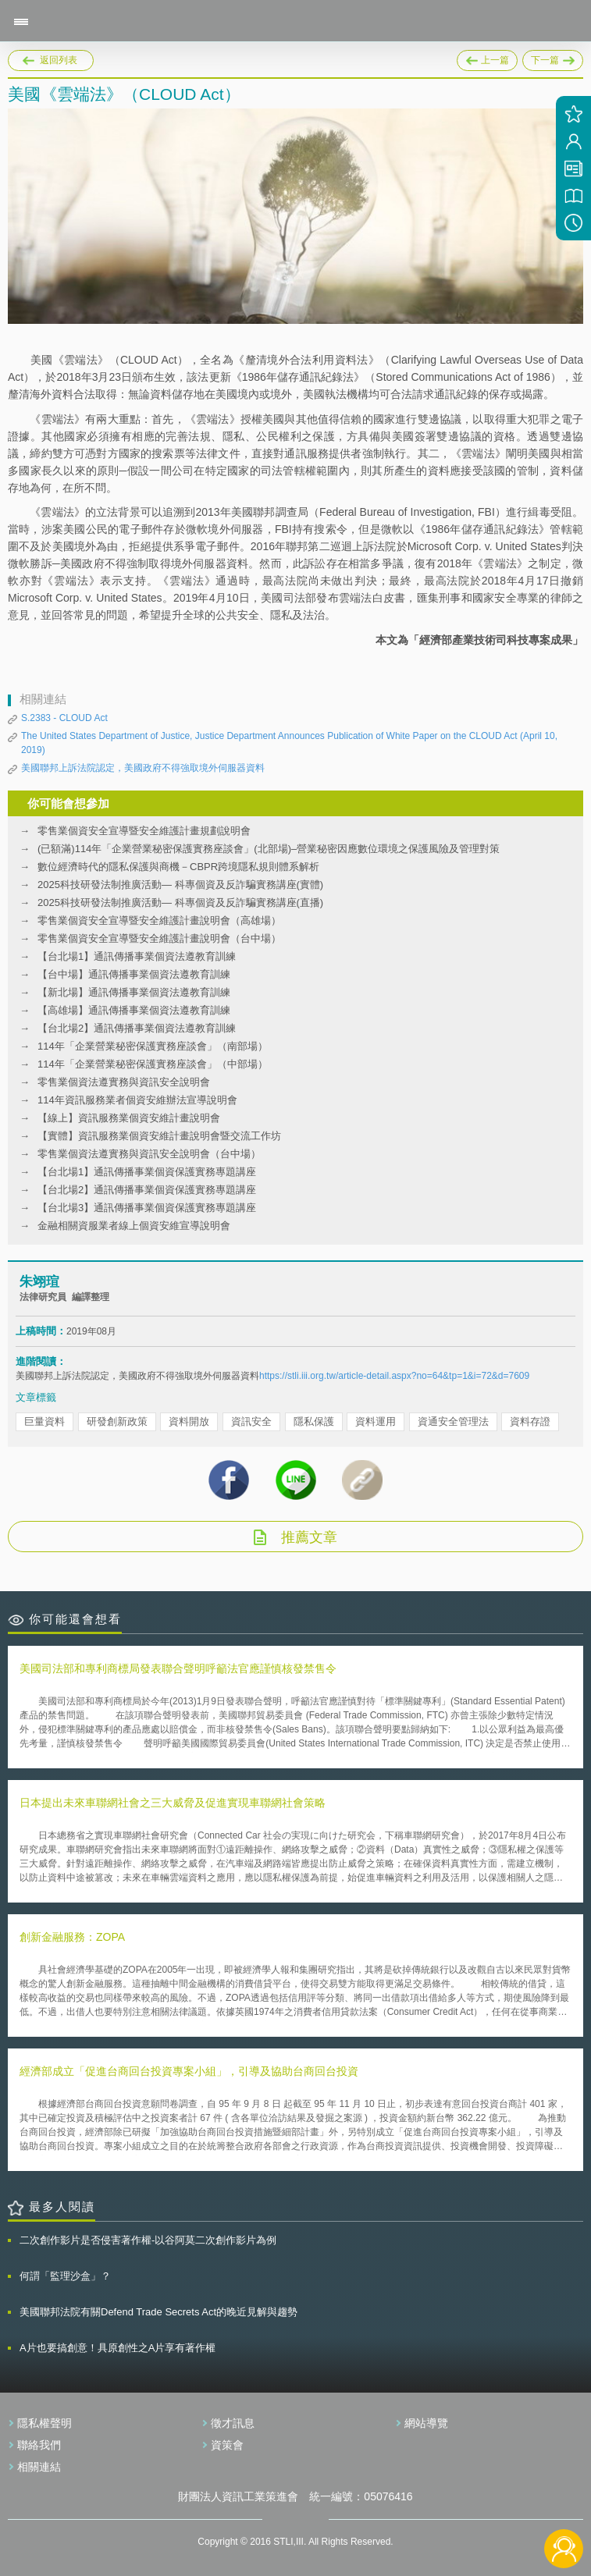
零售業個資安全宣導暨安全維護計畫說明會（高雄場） (159, 920)
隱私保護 (314, 1421)
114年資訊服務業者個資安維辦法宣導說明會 (137, 1100)
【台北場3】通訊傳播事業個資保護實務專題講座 (146, 1207)
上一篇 (487, 58)
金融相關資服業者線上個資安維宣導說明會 (133, 1225)
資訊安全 (251, 1421)
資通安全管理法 (453, 1421)
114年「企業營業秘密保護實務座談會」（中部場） (152, 1064)
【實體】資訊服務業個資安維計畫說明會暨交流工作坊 (159, 1136)
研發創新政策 (117, 1421)
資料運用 (375, 1421)
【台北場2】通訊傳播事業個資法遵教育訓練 (136, 1028)
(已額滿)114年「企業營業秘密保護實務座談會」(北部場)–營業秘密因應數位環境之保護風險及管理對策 (268, 849)
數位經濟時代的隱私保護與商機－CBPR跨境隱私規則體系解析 (178, 866)
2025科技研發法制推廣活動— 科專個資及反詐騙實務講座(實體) (180, 884)
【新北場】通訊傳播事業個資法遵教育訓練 (133, 992)
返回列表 (58, 60)
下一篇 (552, 58)
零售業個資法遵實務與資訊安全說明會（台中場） (149, 1154)
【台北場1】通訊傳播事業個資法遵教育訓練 (136, 956)
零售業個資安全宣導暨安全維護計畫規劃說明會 (144, 831)
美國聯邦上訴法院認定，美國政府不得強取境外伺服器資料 (143, 767)
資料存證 (530, 1421)
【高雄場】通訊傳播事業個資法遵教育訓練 (133, 1010)
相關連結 (39, 2467)
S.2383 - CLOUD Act (64, 717)
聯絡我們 (39, 2445)
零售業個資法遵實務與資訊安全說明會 (123, 1082)
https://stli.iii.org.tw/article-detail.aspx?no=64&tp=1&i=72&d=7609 (394, 1375)
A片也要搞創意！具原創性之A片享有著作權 (117, 2348)
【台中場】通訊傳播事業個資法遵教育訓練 (133, 974)
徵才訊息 (233, 2423)
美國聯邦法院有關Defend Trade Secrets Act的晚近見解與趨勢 (158, 2312)
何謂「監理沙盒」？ (65, 2276)
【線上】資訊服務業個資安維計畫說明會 (128, 1118)
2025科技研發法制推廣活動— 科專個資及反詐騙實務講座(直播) (180, 902)
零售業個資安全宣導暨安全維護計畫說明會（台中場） (159, 938)
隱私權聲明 (44, 2423)
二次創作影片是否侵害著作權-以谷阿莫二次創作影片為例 (148, 2240)
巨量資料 (44, 1421)
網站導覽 (426, 2423)
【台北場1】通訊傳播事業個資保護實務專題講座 (146, 1172)
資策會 (227, 2445)
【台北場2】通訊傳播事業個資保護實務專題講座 (146, 1190)
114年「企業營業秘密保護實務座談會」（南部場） (152, 1046)
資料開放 (189, 1421)
